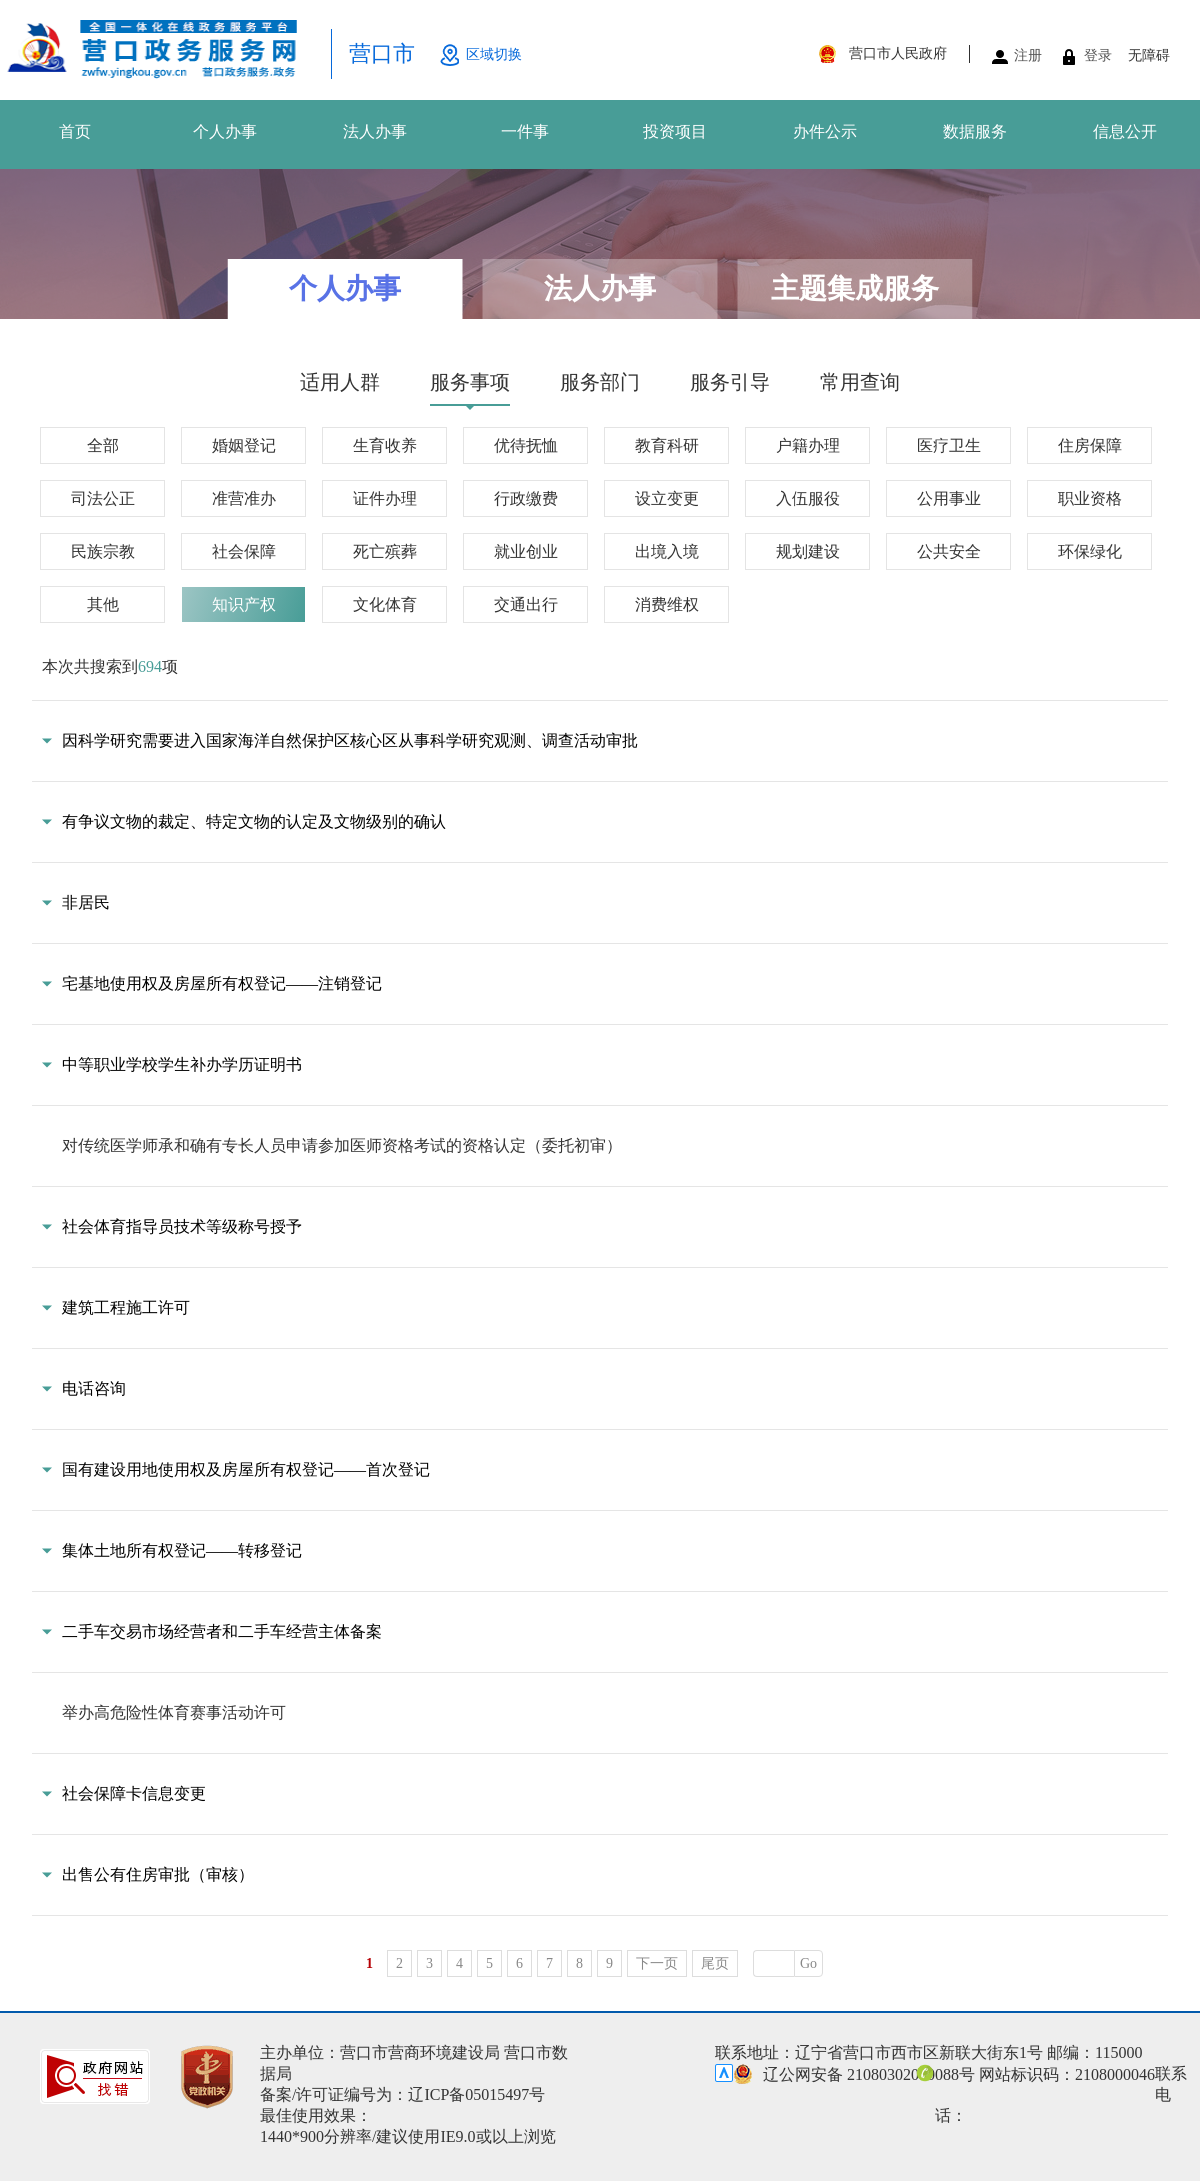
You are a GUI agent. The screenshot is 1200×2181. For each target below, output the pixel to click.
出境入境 (667, 551)
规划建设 (808, 551)
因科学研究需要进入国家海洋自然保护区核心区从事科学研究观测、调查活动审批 (350, 740)
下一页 (657, 1963)
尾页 (715, 1963)
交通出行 (526, 604)
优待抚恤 (526, 445)
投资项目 (675, 131)
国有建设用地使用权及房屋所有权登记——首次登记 (246, 1469)
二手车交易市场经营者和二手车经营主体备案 (222, 1631)
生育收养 (385, 445)
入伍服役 (808, 498)
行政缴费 (526, 498)
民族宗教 (103, 551)
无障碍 (1149, 55)
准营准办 (244, 498)
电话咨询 (94, 1388)
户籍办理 (808, 445)
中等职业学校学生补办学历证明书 (182, 1064)
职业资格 (1090, 498)
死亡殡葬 (385, 551)
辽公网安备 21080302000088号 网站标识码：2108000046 (944, 2074)
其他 (103, 604)
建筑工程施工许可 (126, 1307)
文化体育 (385, 604)
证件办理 (385, 498)
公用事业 (949, 498)
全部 (103, 445)
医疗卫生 (949, 445)
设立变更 (667, 498)
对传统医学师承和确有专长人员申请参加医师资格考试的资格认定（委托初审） (342, 1145)
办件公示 (825, 131)
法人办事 (375, 131)
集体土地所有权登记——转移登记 (182, 1550)
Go (808, 1963)
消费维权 (667, 604)
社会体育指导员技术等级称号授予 (182, 1226)
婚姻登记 (244, 445)
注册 (1028, 55)
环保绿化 (1090, 551)
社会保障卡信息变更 (134, 1793)
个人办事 (225, 131)
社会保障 (244, 551)
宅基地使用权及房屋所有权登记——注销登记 (222, 983)
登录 (1098, 55)
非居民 (86, 902)
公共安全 (949, 551)
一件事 (525, 131)
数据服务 (975, 131)
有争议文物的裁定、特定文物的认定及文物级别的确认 (254, 821)
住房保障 (1090, 445)
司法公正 (103, 498)
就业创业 (526, 551)
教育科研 (667, 445)
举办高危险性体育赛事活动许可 (174, 1712)
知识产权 (244, 604)
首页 (75, 131)
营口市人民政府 (898, 53)
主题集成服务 (855, 288)
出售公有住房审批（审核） (158, 1874)
